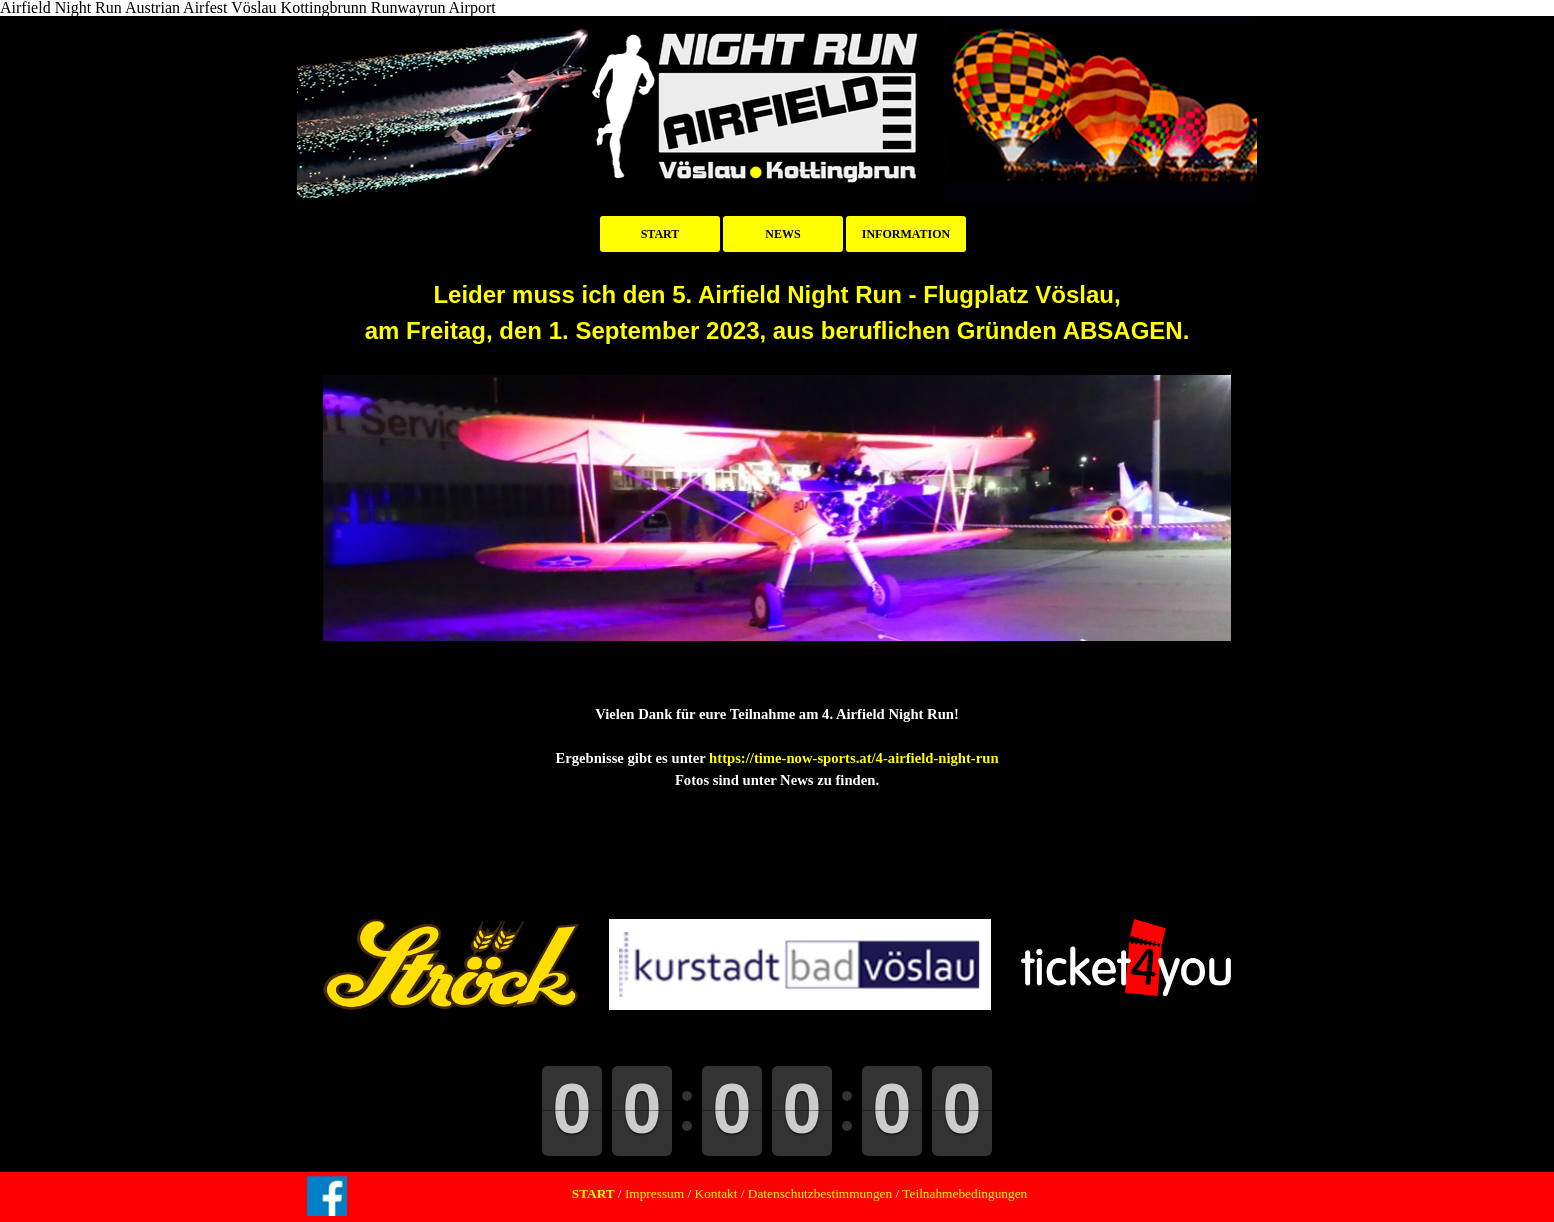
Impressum (653, 1193)
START (660, 234)
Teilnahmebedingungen (963, 1193)
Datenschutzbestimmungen (820, 1193)
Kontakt (716, 1193)
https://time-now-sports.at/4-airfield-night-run (853, 758)
